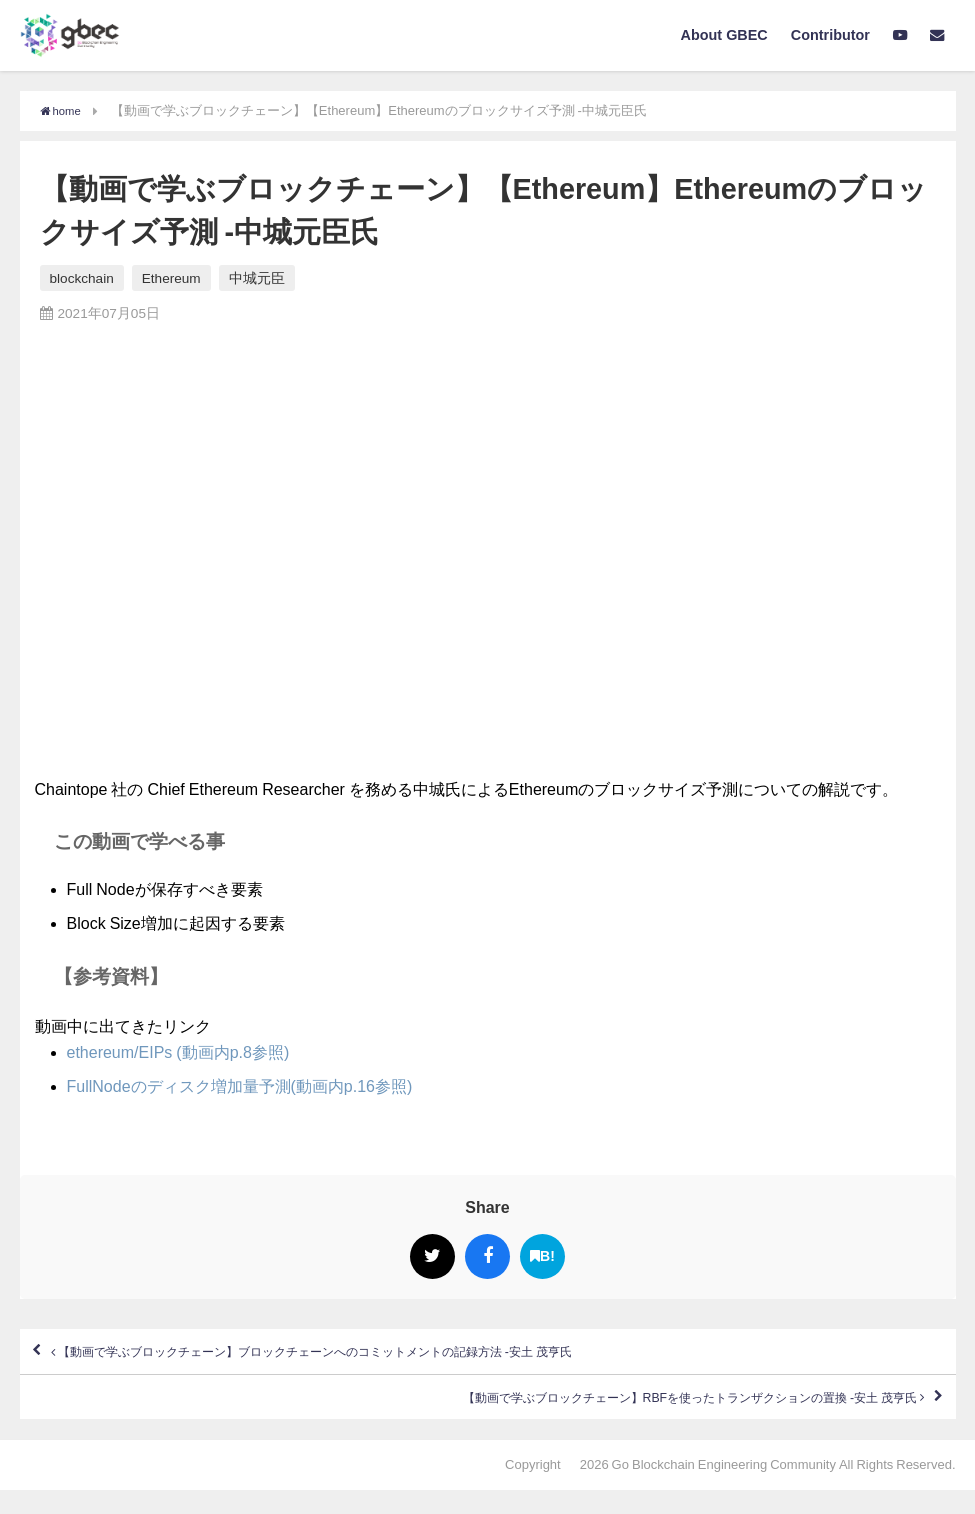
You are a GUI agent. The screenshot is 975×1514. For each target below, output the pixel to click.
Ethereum (171, 278)
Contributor (830, 35)
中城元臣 (257, 278)
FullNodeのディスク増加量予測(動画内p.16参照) (240, 1086)
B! (542, 1256)
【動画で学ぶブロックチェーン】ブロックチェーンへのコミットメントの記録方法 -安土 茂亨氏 (404, 1358)
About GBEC (724, 35)
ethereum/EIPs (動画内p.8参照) (178, 1052)
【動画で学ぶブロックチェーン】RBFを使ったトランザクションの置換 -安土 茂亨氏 (610, 1416)
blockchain (82, 278)
